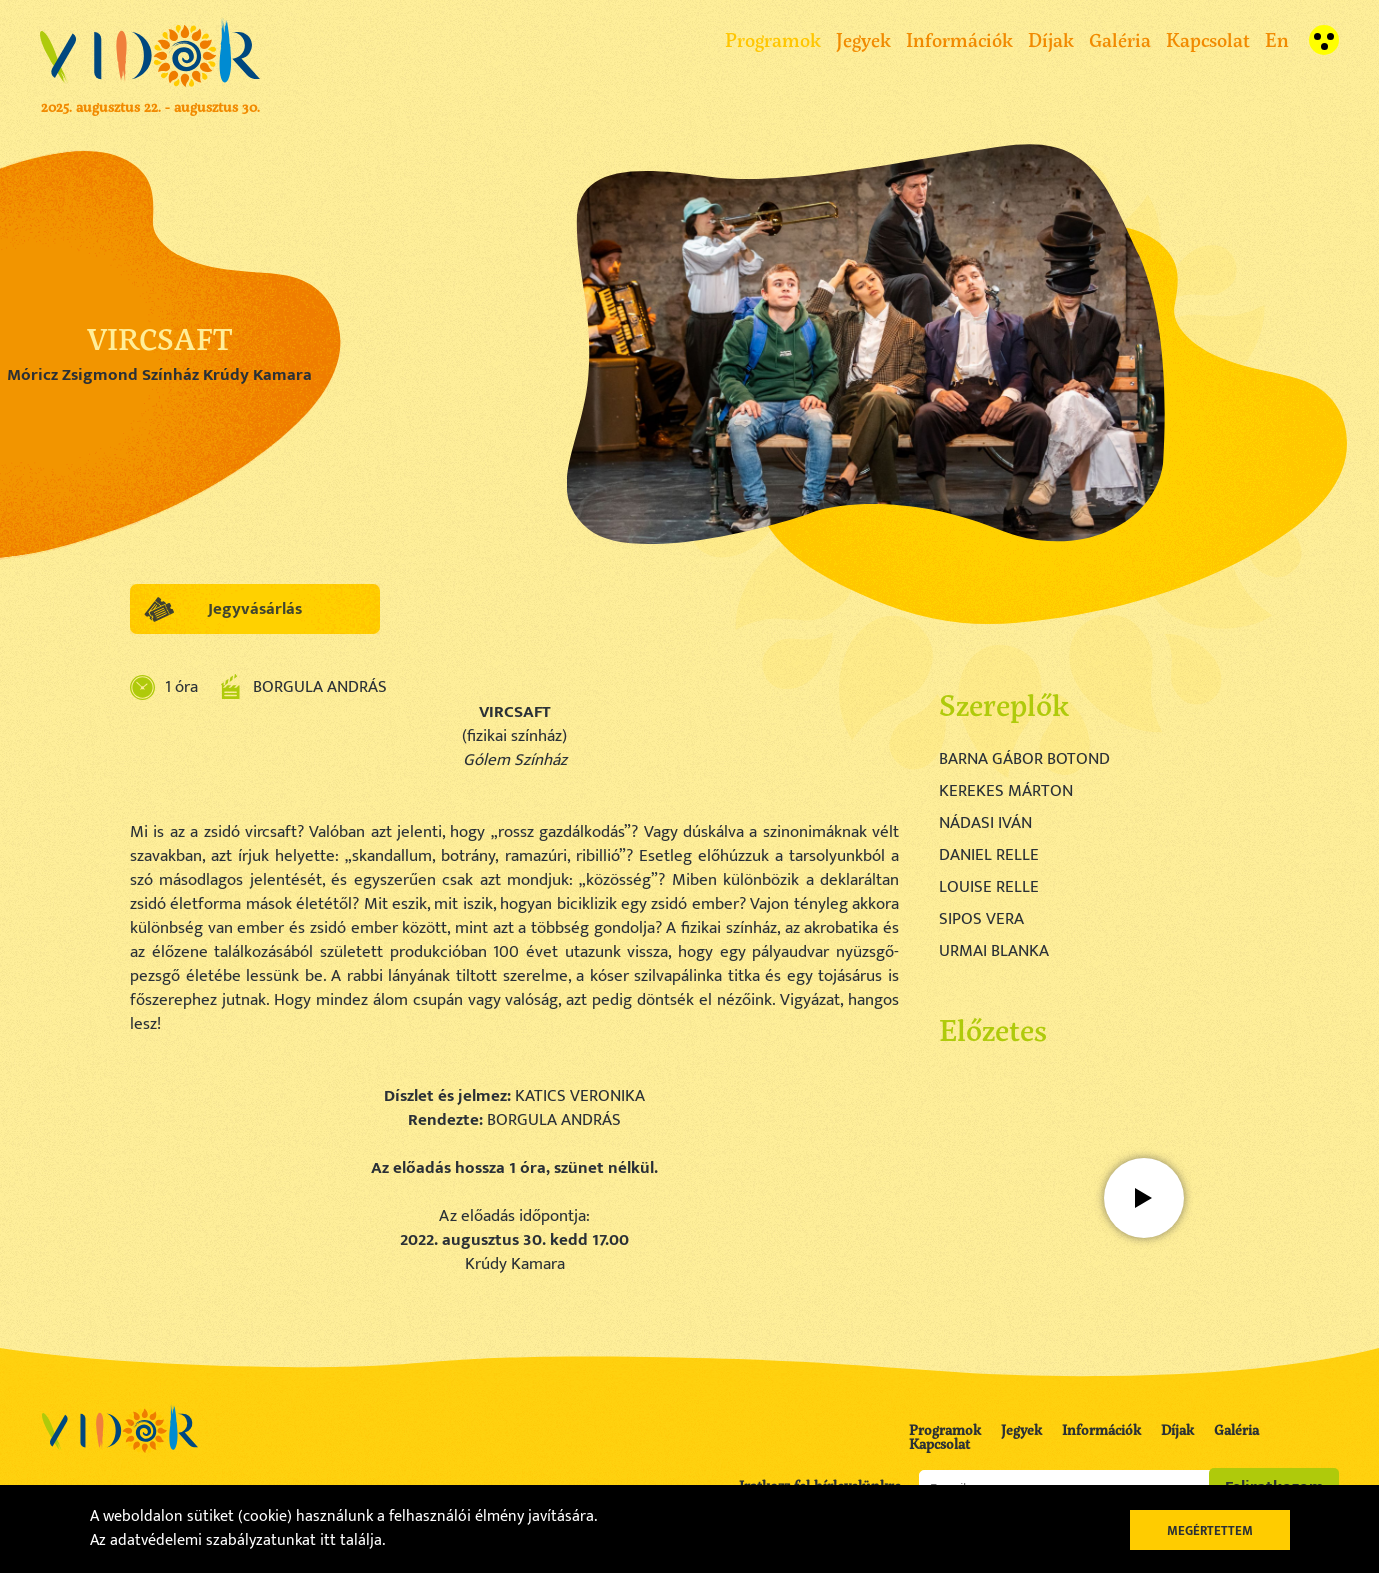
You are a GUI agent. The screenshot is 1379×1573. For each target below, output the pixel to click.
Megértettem (1210, 1531)
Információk (959, 39)
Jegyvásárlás (255, 609)
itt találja (351, 1540)
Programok (773, 39)
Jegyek (863, 39)
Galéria (1120, 39)
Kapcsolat (1208, 39)
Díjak (1051, 39)
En (1277, 39)
